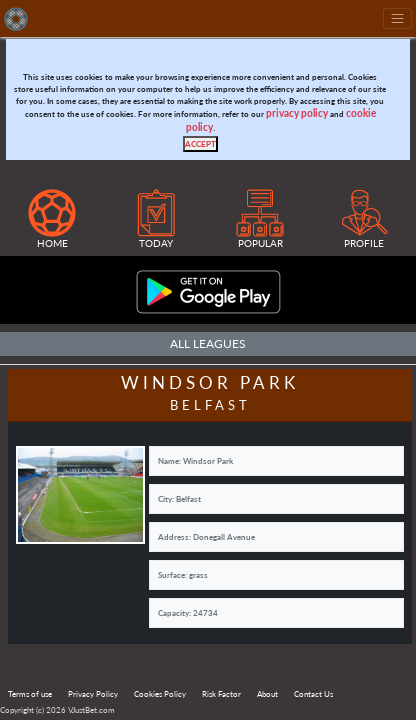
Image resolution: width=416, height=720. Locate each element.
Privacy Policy (93, 694)
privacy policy (297, 113)
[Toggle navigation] (397, 18)
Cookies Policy (160, 694)
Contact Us (313, 694)
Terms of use (30, 694)
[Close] (200, 144)
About (267, 694)
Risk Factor (221, 694)
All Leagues (208, 343)
